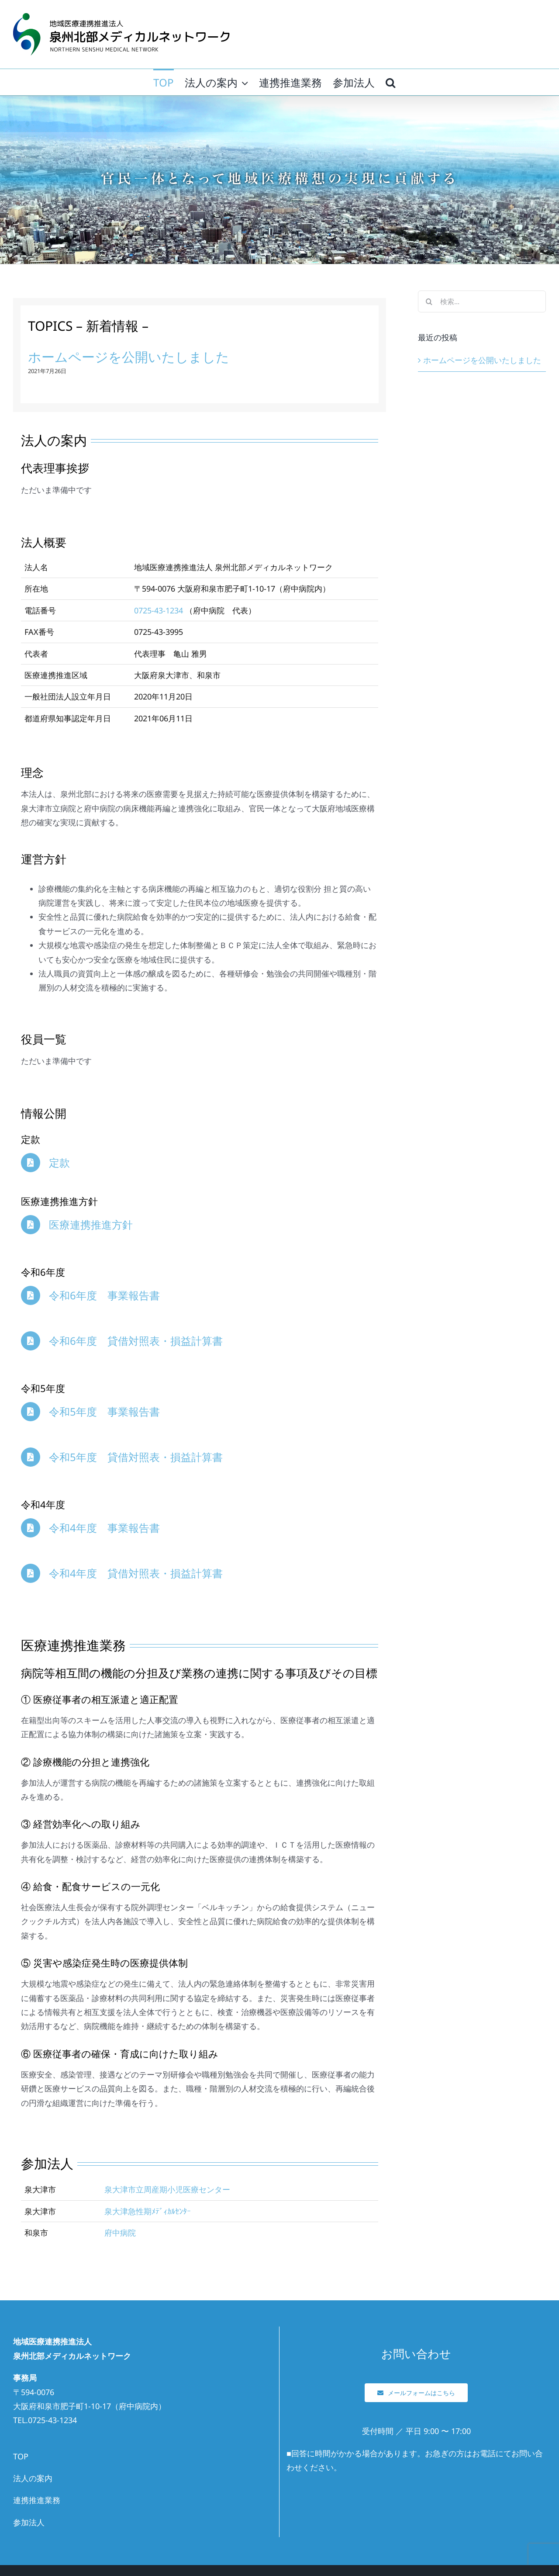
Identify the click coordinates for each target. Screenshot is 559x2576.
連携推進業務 (36, 2500)
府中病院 (120, 2232)
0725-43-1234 (158, 610)
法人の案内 (32, 2478)
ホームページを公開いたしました (128, 357)
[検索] (429, 301)
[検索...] (482, 301)
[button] (390, 82)
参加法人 (29, 2522)
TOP (20, 2456)
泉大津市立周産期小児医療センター (167, 2189)
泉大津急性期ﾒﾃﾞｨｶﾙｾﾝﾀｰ (147, 2211)
